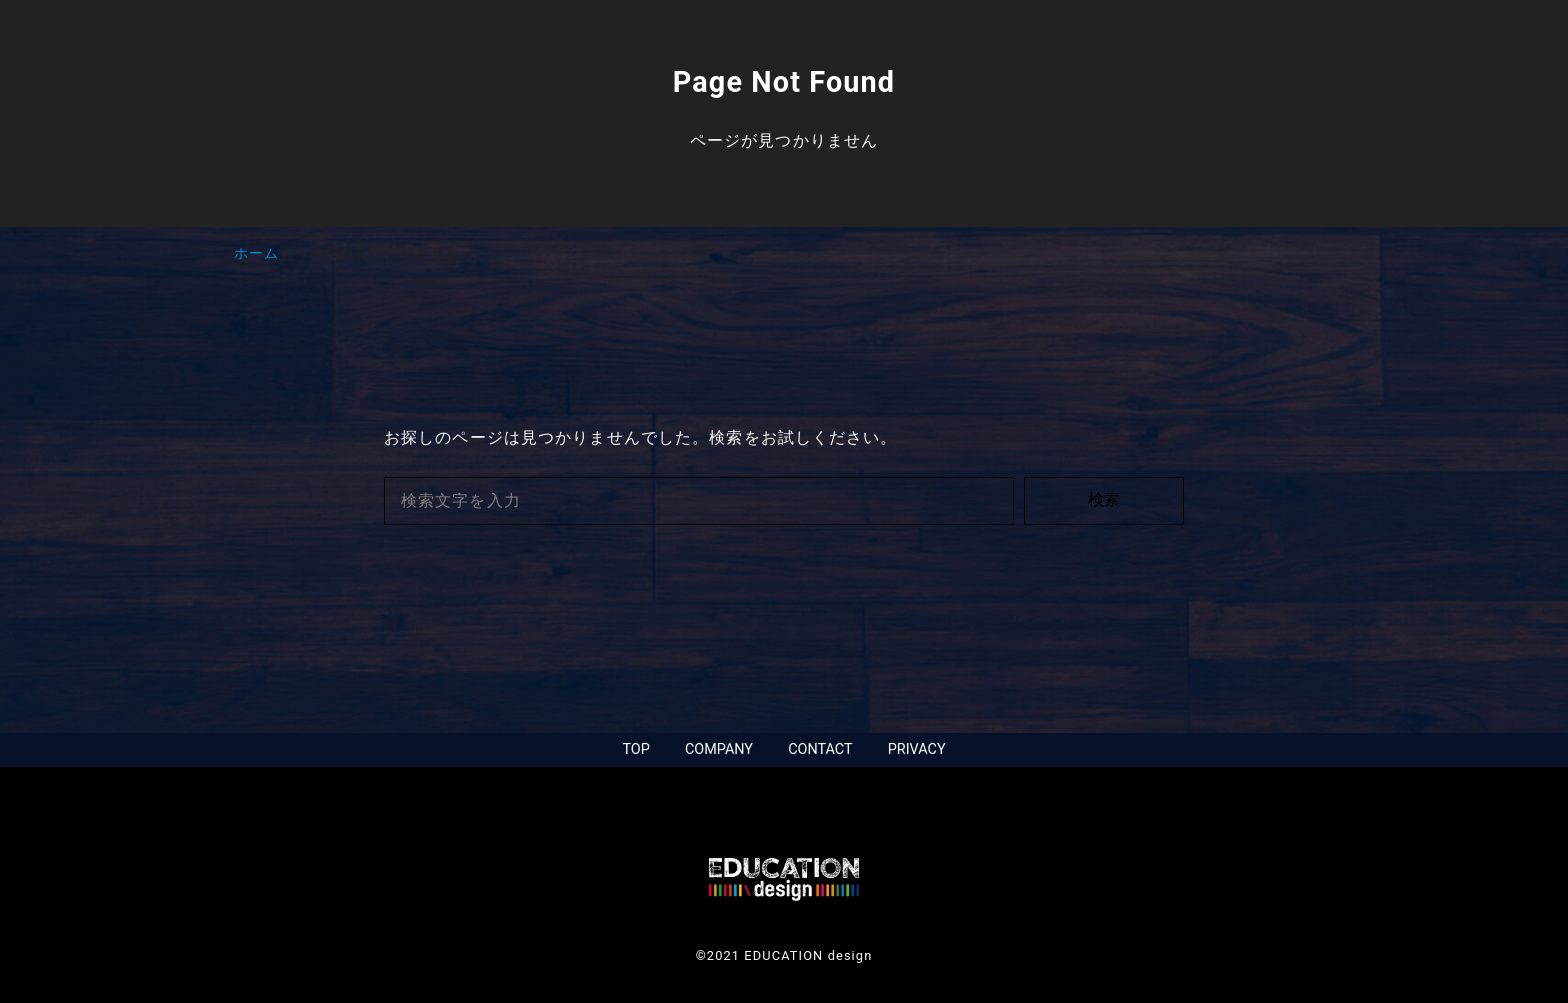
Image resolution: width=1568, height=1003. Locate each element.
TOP (635, 749)
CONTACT (820, 749)
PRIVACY (917, 749)
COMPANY (719, 749)
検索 (1104, 499)
